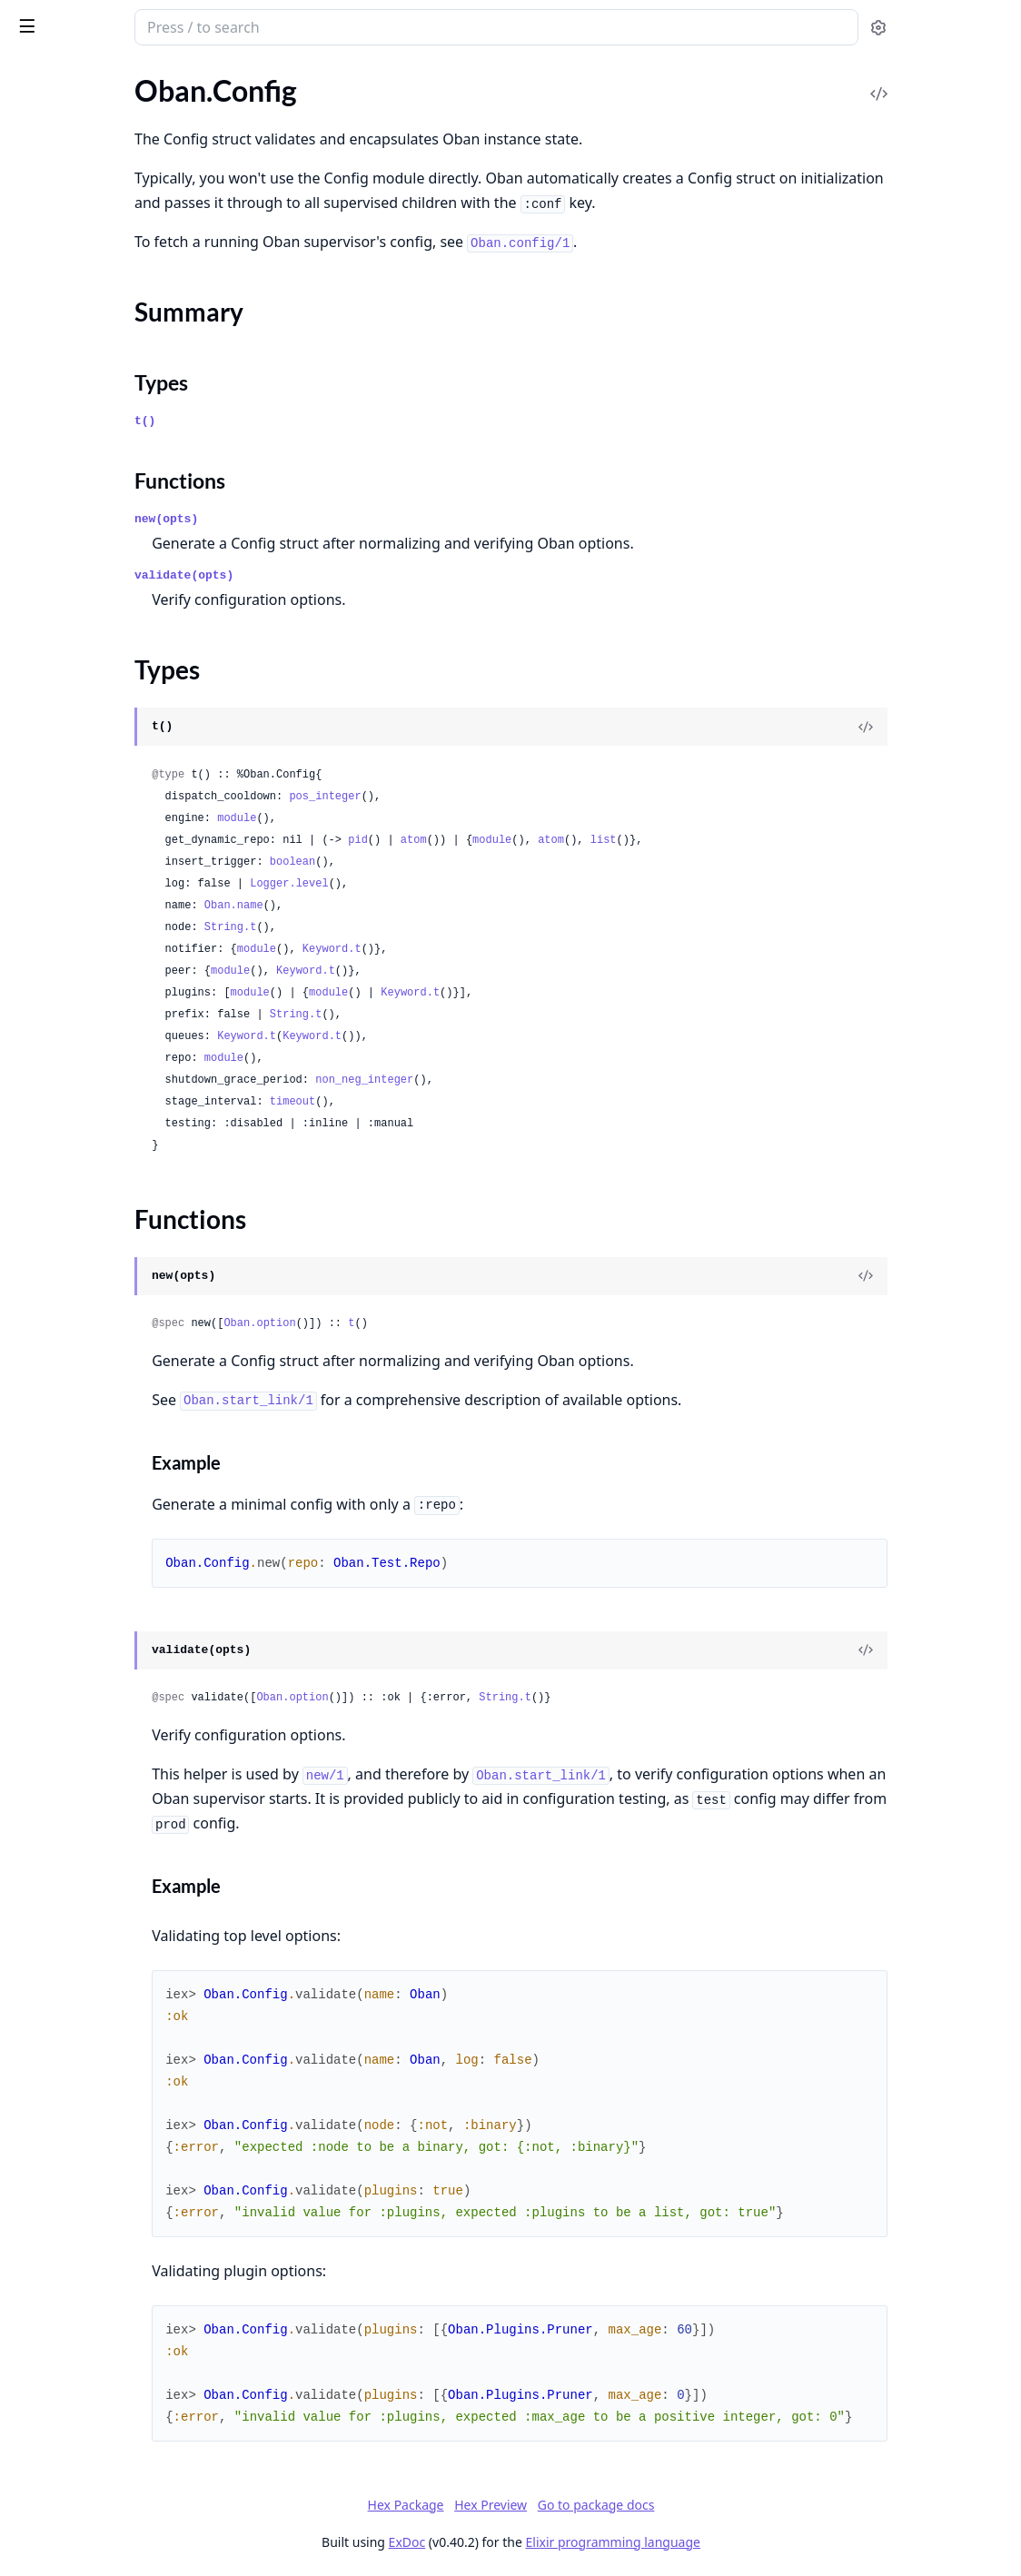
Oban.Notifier (56, 684)
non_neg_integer (557, 1080)
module (429, 818)
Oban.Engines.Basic (74, 932)
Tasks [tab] (206, 77)
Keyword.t (524, 949)
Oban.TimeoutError (74, 1117)
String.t (423, 927)
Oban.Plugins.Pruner (78, 376)
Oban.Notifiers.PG (71, 709)
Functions (63, 539)
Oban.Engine (53, 907)
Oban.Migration (63, 166)
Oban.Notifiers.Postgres (88, 733)
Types (50, 517)
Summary (61, 495)
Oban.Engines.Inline (75, 981)
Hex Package (541, 2504)
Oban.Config (53, 463)
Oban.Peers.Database (81, 820)
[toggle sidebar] (249, 25)
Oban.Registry (58, 571)
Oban (85, 20)
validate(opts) (376, 575)
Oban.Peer (46, 796)
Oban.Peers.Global (72, 845)
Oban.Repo (48, 596)
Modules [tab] (116, 77)
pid (550, 840)
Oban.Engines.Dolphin (83, 957)
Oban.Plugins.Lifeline (79, 352)
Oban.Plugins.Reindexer (88, 401)
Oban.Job (43, 142)
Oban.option (452, 1323)
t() (337, 421)
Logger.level (481, 883)
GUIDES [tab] (36, 77)
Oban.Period (53, 191)
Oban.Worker (55, 240)
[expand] (254, 121)
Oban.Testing (53, 215)
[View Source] (945, 727)
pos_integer (517, 796)
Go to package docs (731, 2505)
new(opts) (359, 519)
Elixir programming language (748, 2542)
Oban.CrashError (67, 1068)
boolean (485, 862)
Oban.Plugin (52, 303)
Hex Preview (626, 2504)
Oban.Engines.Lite (69, 1006)
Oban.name (426, 905)
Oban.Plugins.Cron (72, 327)
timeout (485, 1101)
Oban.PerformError (74, 1093)
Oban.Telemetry (62, 620)
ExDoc (542, 2542)
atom (606, 840)
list (796, 840)
